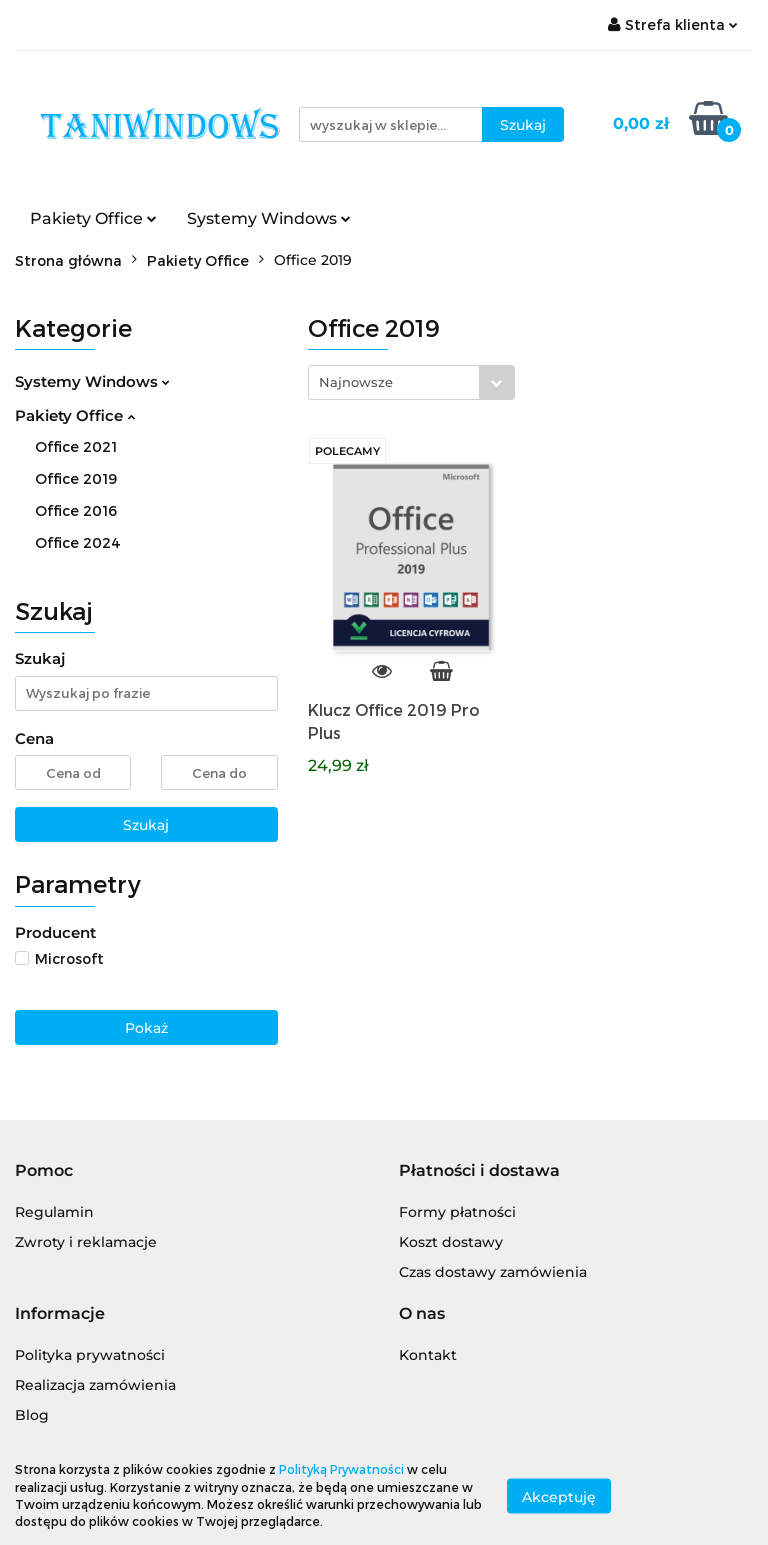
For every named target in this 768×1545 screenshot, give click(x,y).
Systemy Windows (269, 218)
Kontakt (428, 1355)
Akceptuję (559, 1496)
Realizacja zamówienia (95, 1385)
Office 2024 (78, 542)
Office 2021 (76, 446)
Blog (32, 1415)
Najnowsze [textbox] (356, 382)
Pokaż (146, 1028)
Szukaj (146, 825)
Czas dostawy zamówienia (493, 1272)
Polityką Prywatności (341, 1469)
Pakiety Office (93, 218)
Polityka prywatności (90, 1355)
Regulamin (54, 1212)
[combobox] (411, 382)
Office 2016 (76, 510)
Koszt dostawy (451, 1242)
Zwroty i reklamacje (86, 1242)
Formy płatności (457, 1212)
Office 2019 (76, 478)
